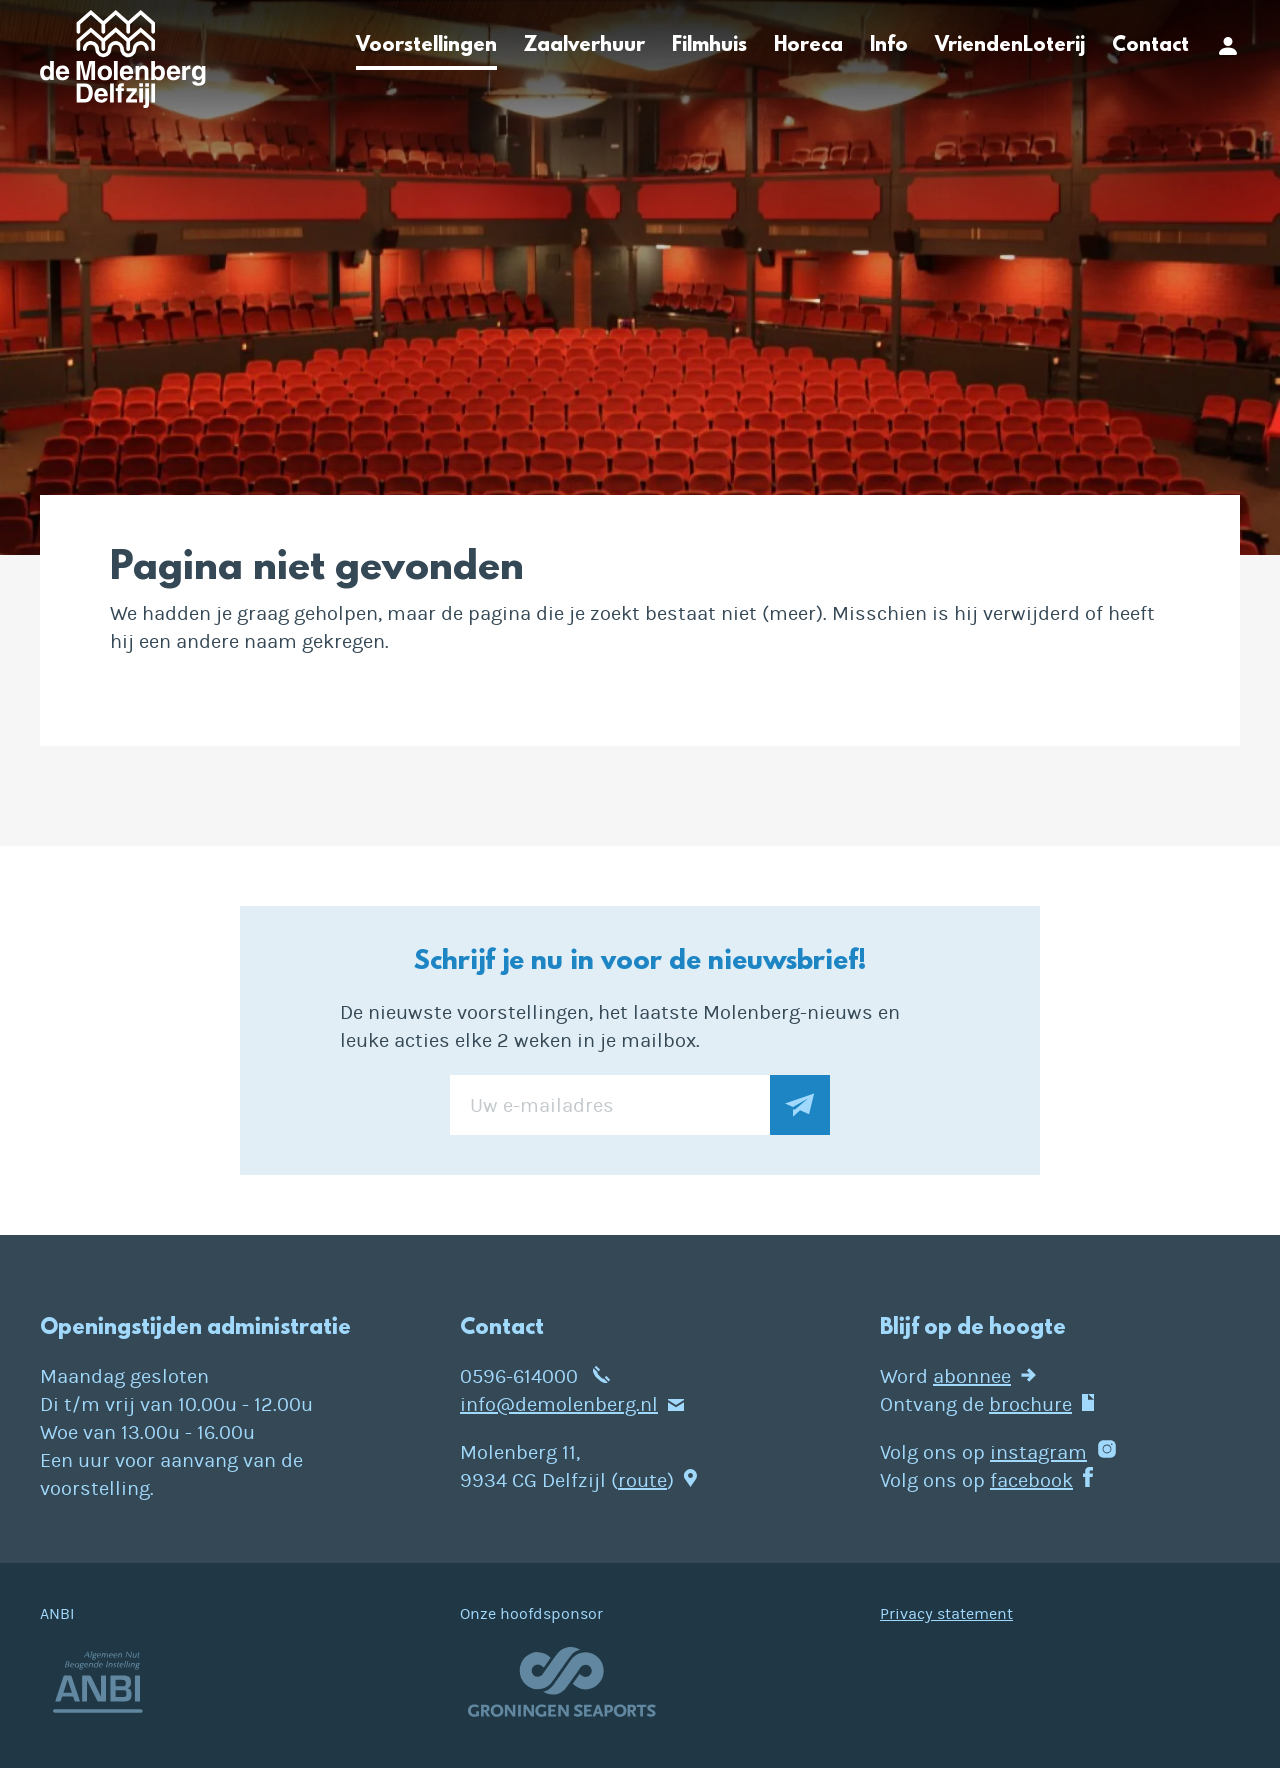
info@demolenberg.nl (559, 1404)
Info (889, 46)
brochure (1030, 1404)
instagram (1038, 1452)
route (642, 1480)
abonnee (972, 1376)
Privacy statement (946, 1614)
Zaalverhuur (584, 46)
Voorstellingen (426, 46)
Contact (1150, 46)
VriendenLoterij (1010, 46)
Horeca (808, 46)
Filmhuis (709, 46)
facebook (1031, 1480)
